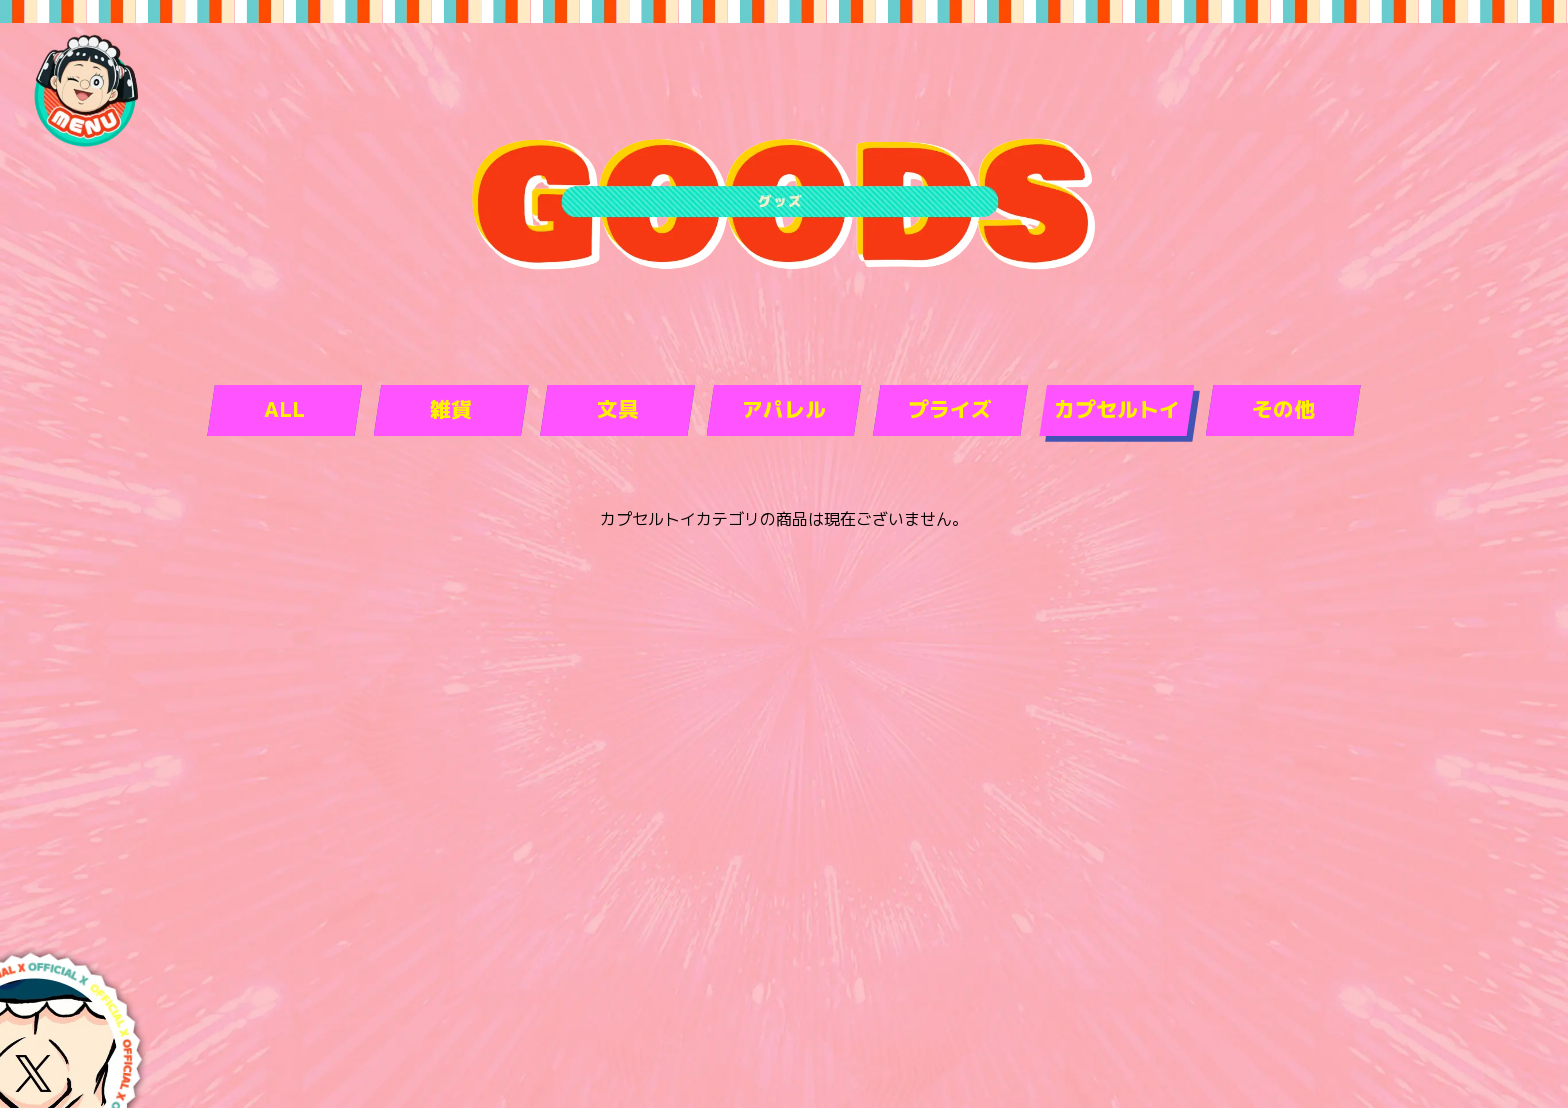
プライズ (950, 409)
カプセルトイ (1117, 409)
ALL (284, 409)
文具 (618, 409)
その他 (1283, 409)
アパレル (784, 409)
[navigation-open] (85, 90)
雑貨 (451, 409)
